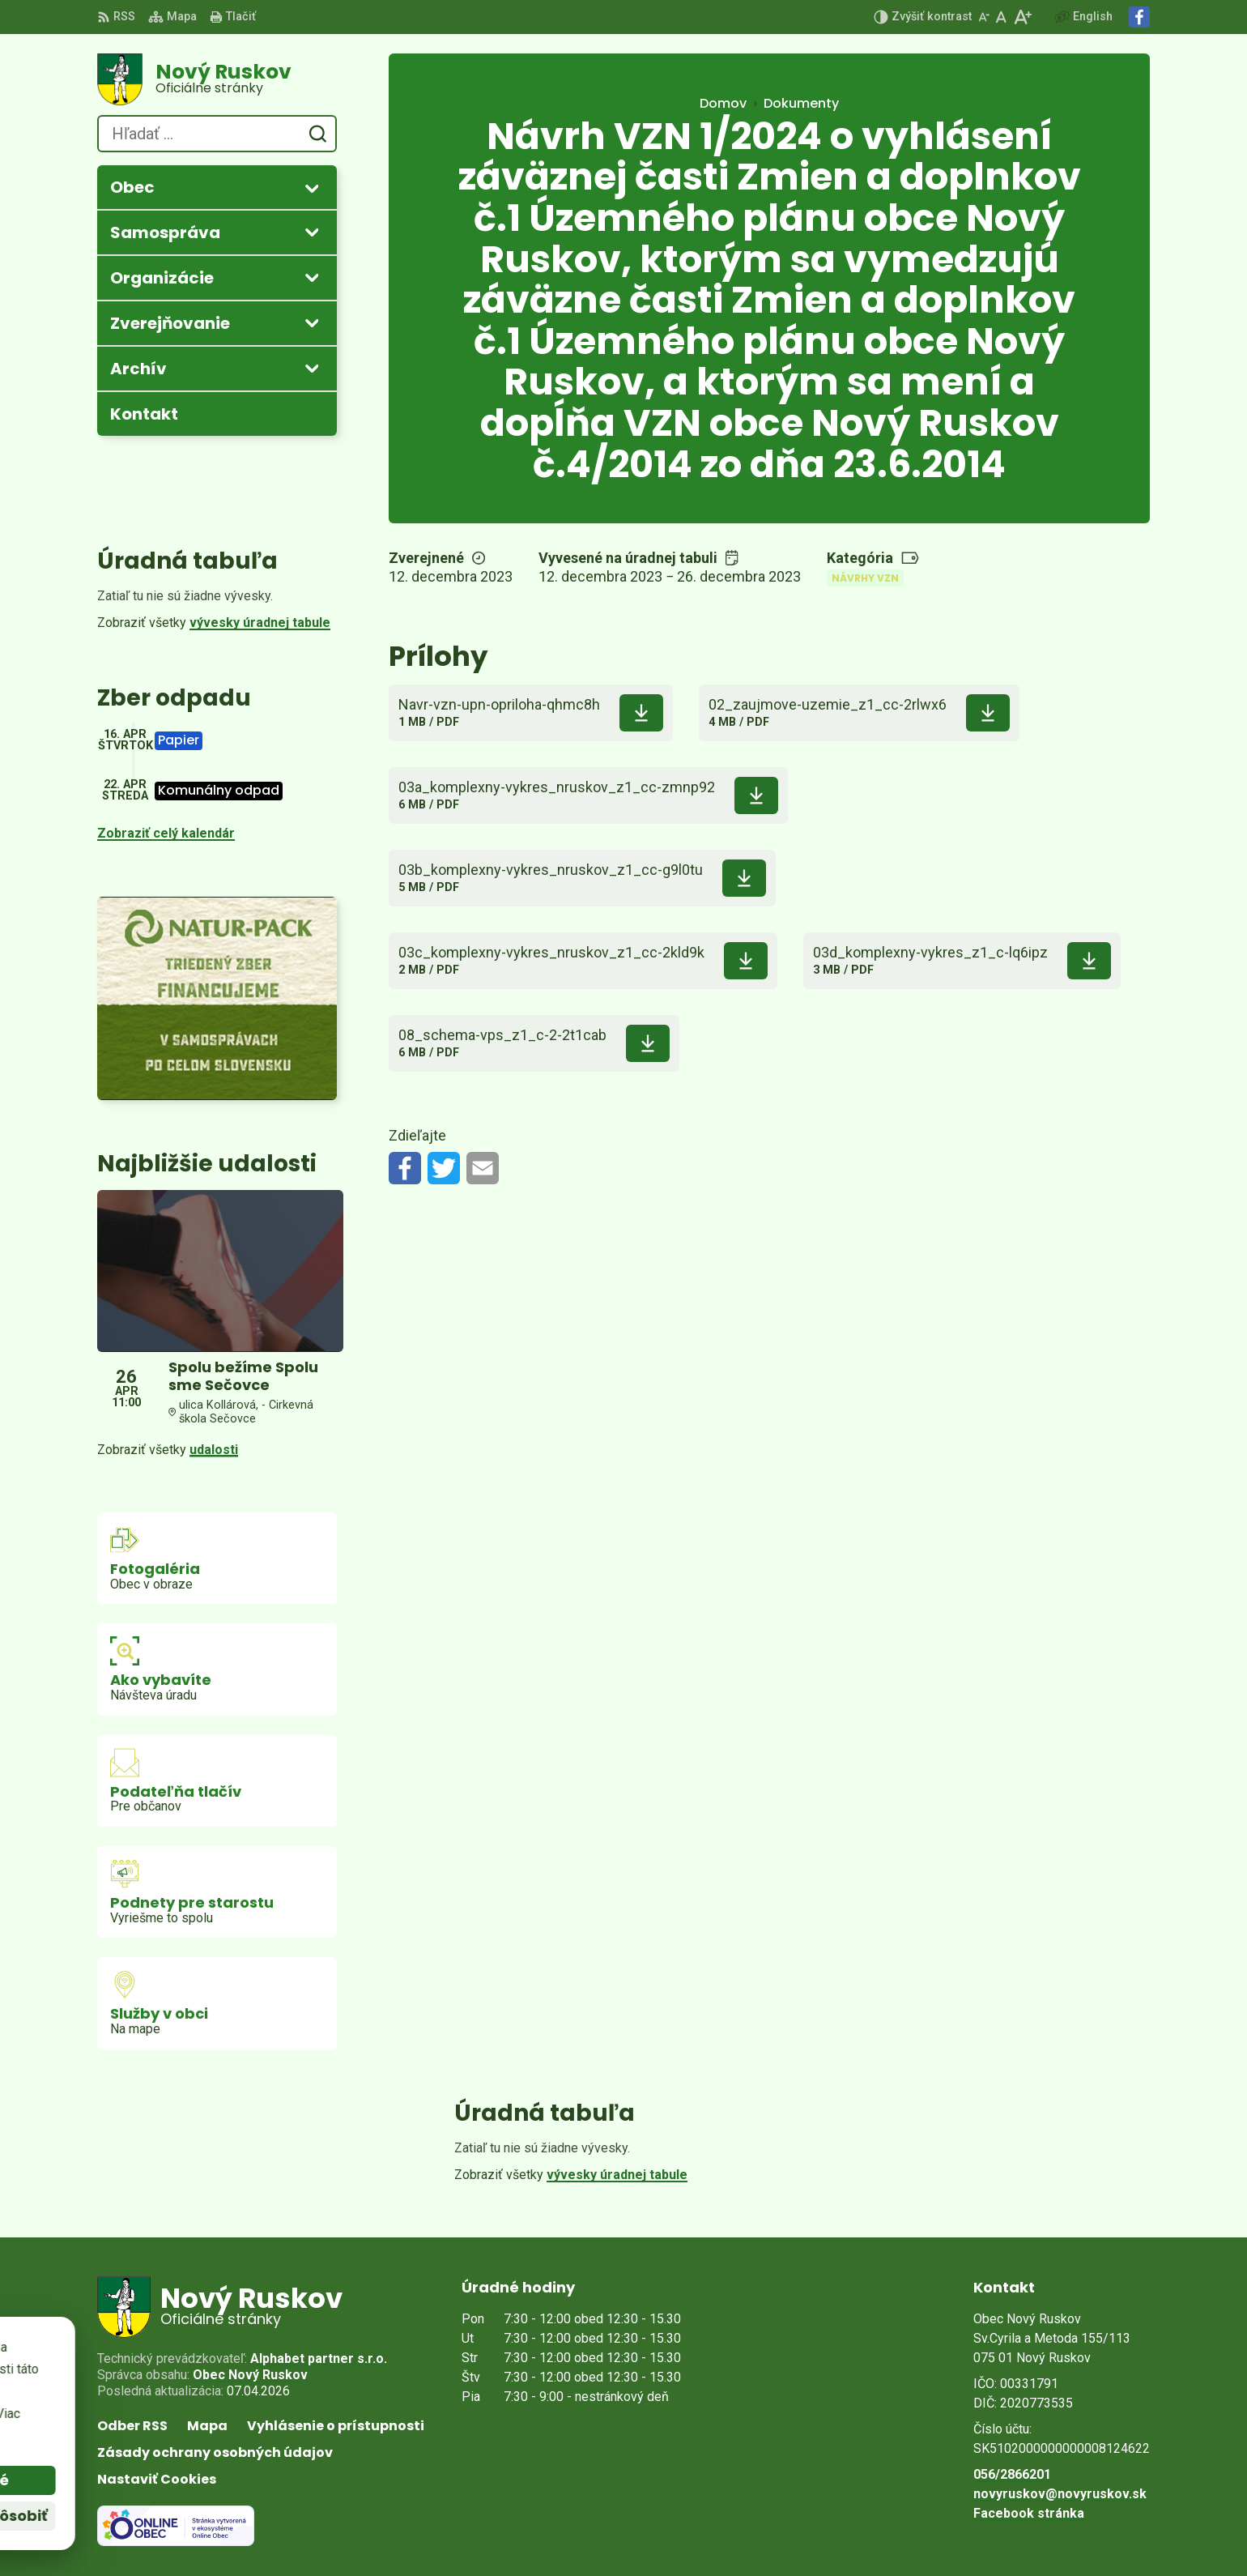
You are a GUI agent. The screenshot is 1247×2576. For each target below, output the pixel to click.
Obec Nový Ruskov (250, 2374)
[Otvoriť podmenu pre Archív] (311, 368)
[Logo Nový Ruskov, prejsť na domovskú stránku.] (217, 79)
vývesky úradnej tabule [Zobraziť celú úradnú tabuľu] (259, 622)
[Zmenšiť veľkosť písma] (984, 17)
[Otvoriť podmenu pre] (311, 188)
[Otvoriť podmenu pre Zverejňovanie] (311, 322)
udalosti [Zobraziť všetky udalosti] (213, 1449)
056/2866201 (1012, 2474)
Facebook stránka (1028, 2513)
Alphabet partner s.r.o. (318, 2358)
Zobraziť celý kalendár (166, 833)
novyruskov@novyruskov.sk (1060, 2493)
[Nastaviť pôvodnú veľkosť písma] (1001, 17)
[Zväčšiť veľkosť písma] (1022, 17)
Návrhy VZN (865, 578)
